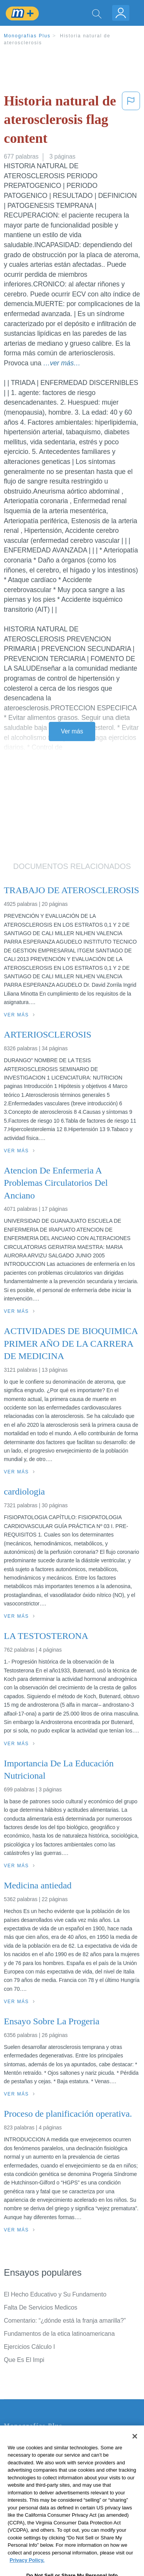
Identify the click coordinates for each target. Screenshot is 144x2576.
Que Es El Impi (24, 2360)
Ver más (72, 731)
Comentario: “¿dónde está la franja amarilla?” (65, 2320)
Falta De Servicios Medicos (40, 2307)
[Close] (134, 2450)
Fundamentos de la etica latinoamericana (59, 2333)
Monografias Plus (27, 35)
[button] (131, 121)
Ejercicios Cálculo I (29, 2346)
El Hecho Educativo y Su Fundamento (55, 2294)
